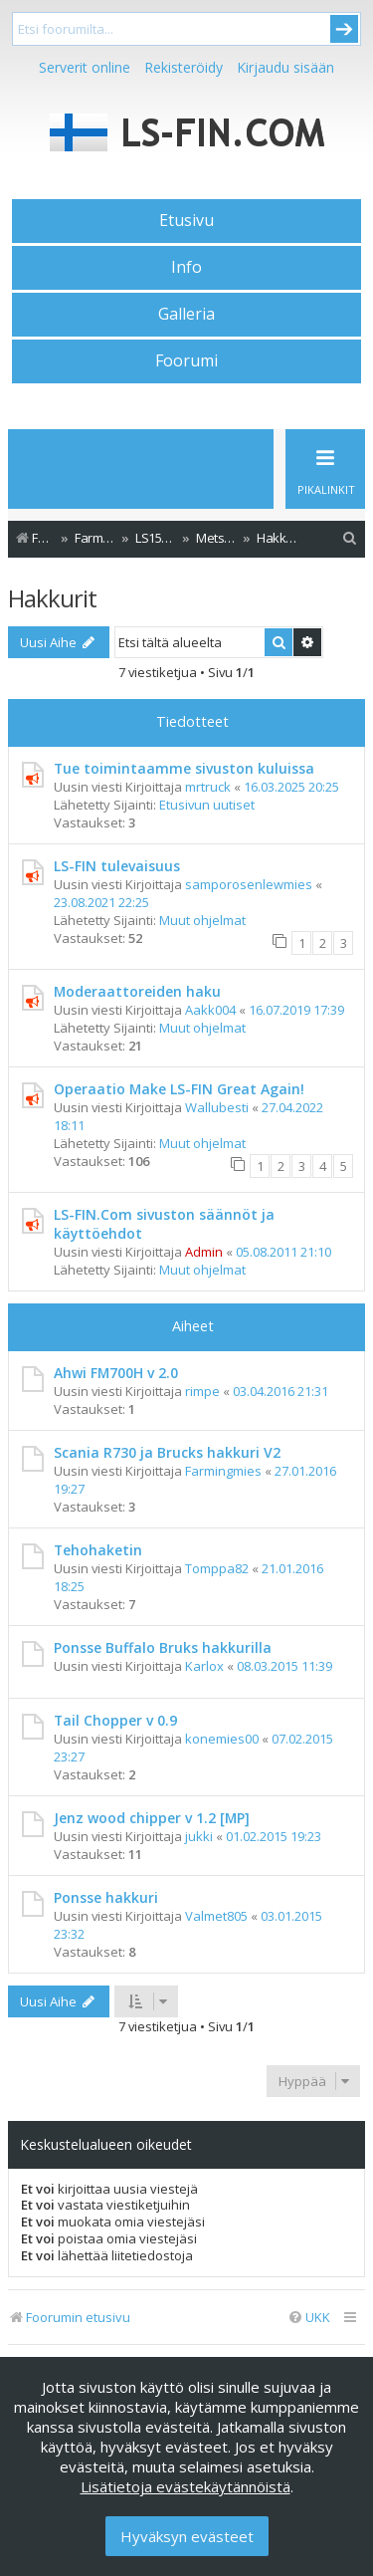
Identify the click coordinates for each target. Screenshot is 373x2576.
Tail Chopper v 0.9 (115, 1720)
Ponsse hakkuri (106, 1897)
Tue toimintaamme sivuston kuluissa (184, 768)
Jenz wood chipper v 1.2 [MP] (152, 1817)
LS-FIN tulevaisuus (117, 865)
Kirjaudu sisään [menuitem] (285, 67)
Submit (344, 29)
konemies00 (222, 1739)
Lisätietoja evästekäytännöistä (185, 2486)
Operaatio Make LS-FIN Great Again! (179, 1088)
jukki (199, 1836)
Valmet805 (216, 1916)
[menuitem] (350, 538)
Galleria (186, 314)
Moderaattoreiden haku (137, 991)
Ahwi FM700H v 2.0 (116, 1372)
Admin (204, 1252)
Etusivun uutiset (207, 805)
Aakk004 (210, 1010)
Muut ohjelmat (202, 920)
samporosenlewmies (248, 884)
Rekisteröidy (183, 67)
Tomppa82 (217, 1568)
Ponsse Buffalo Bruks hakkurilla (163, 1647)
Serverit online (84, 67)
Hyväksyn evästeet (187, 2536)
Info (186, 267)
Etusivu (186, 220)
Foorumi (186, 360)
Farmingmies (223, 1471)
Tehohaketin (98, 1549)
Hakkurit (52, 598)
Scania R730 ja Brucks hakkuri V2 (167, 1452)
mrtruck (208, 787)
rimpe (202, 1391)
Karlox (204, 1666)
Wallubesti (217, 1107)
